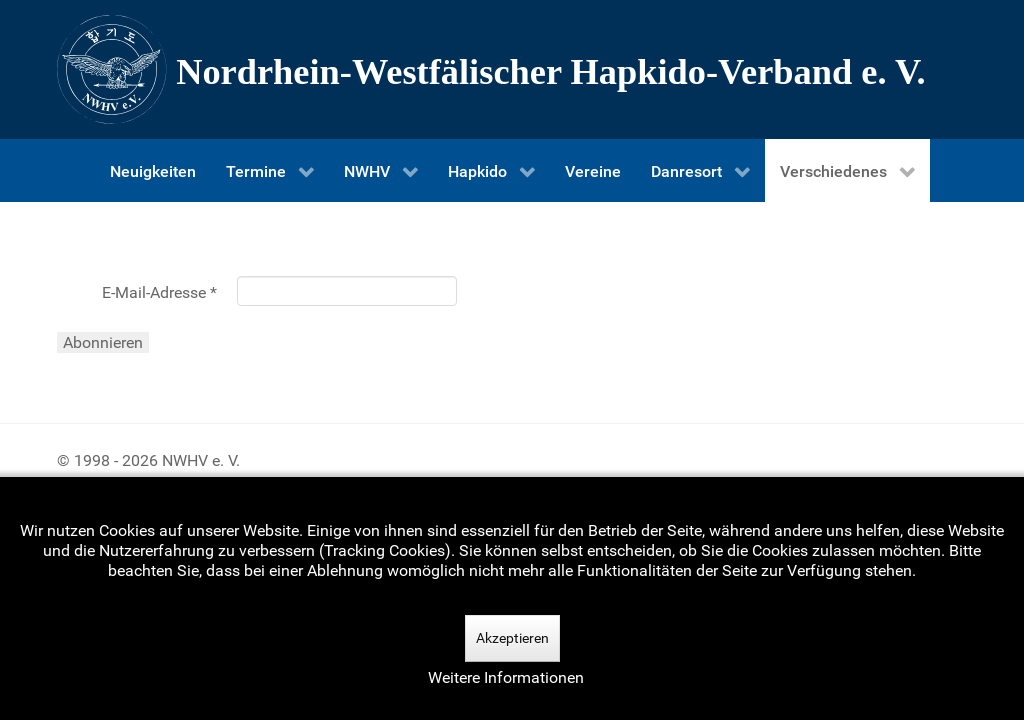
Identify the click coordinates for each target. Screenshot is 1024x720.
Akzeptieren (512, 638)
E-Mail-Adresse (159, 292)
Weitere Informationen (506, 677)
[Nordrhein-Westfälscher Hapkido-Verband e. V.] (512, 69)
